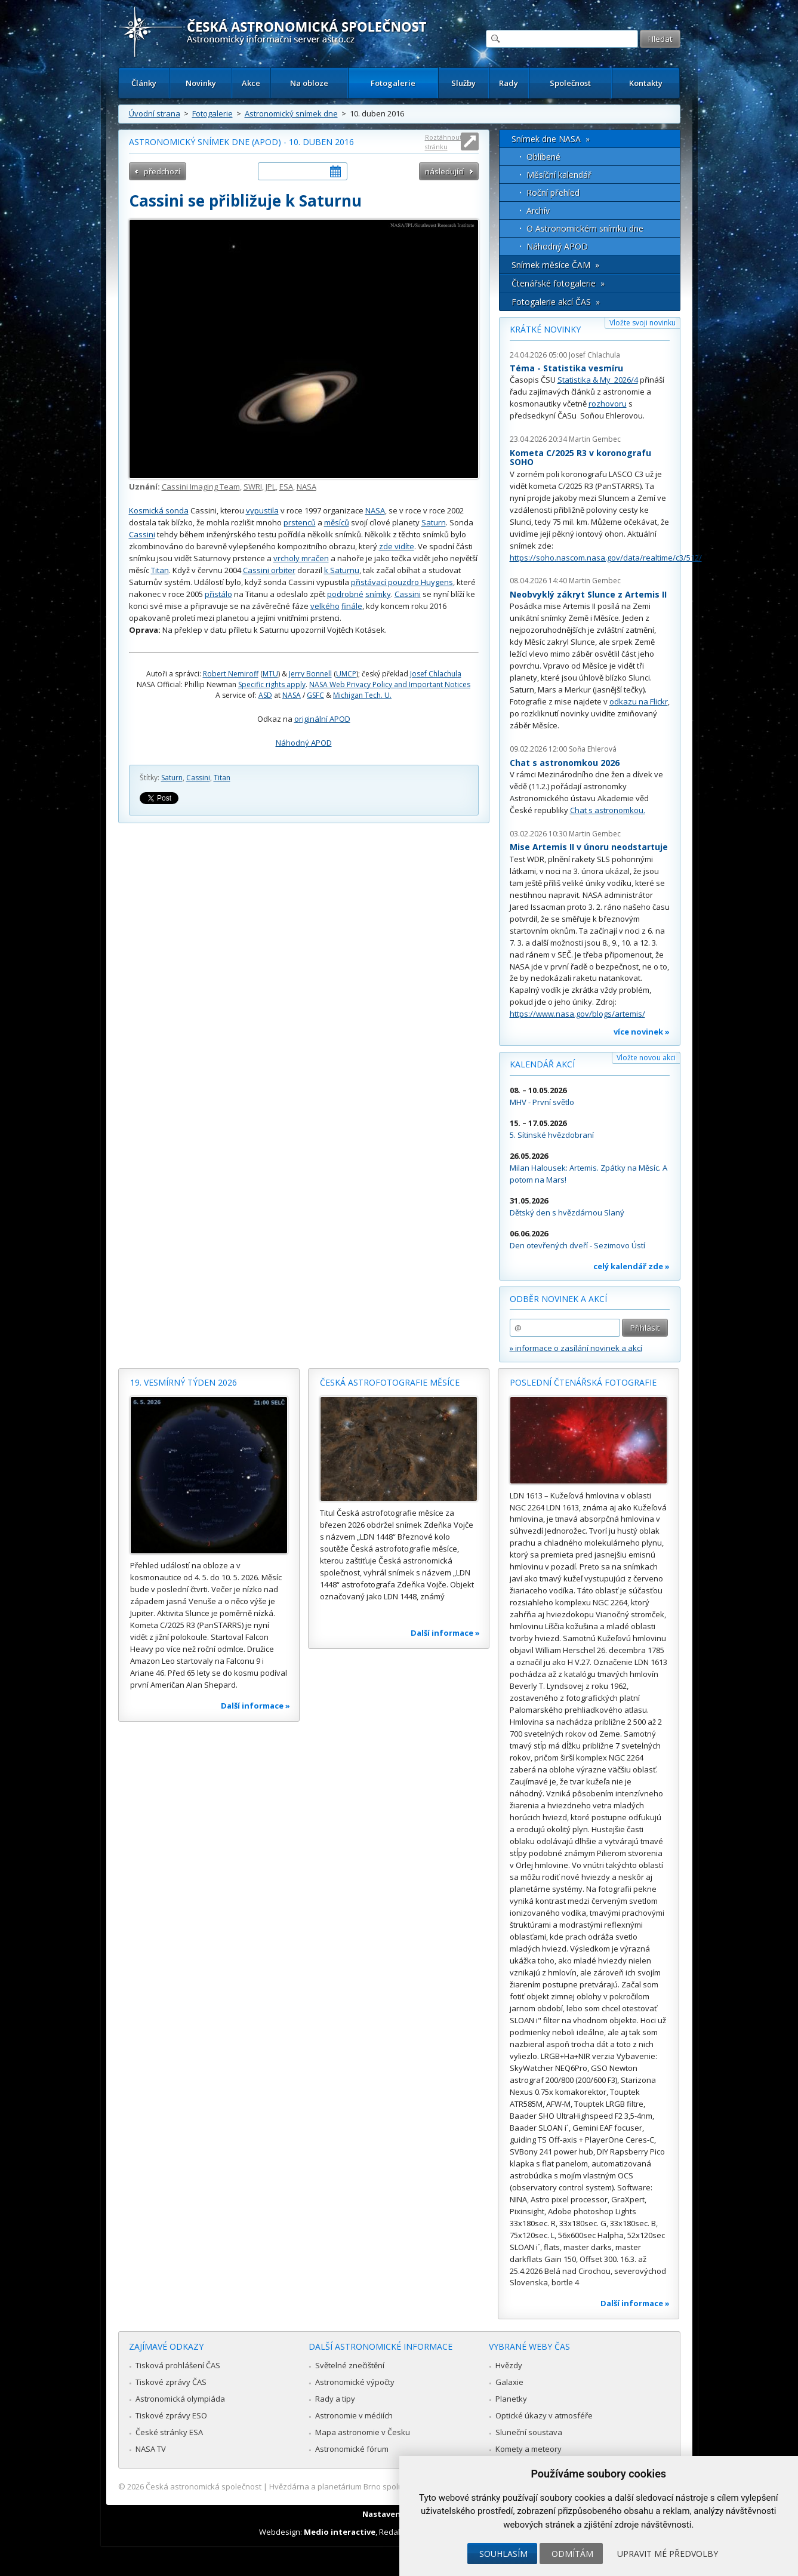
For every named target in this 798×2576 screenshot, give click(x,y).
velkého (325, 606)
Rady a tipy (335, 2398)
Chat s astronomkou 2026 (565, 762)
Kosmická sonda (159, 510)
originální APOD (322, 718)
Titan (160, 570)
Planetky (511, 2398)
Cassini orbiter (269, 570)
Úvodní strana (154, 113)
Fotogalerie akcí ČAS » (556, 301)
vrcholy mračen (301, 558)
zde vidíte (396, 546)
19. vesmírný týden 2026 (183, 1382)
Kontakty (646, 83)
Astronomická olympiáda (180, 2398)
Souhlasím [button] (503, 2553)
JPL (271, 486)
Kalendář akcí (542, 1064)
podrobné (345, 594)
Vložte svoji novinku (642, 323)
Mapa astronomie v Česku (362, 2432)
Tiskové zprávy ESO (171, 2415)
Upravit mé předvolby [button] (667, 2553)
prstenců (300, 522)
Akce (251, 83)
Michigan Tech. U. (362, 695)
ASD (265, 695)
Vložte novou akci (646, 1057)
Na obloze (309, 83)
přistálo (218, 594)
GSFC (315, 695)
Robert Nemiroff (230, 674)
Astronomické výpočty (355, 2382)
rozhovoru (608, 403)
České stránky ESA (169, 2432)
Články (143, 83)
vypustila (262, 510)
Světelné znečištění (349, 2365)
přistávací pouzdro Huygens (402, 582)
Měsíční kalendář (558, 174)
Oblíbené (543, 156)
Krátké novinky (545, 329)
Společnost (570, 83)
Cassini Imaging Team (201, 486)
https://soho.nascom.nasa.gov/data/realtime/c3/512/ (606, 557)
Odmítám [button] (572, 2553)
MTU (270, 674)
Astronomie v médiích (354, 2415)
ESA (286, 486)
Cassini (142, 534)
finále (351, 606)
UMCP (346, 674)
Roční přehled (553, 192)
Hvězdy (508, 2365)
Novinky (201, 83)
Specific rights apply (272, 684)
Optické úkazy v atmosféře (544, 2415)
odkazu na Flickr (638, 701)
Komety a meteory (528, 2448)
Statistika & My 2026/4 (597, 379)
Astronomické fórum (352, 2448)
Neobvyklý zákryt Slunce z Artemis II (588, 594)
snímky (378, 594)
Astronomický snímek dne (291, 113)
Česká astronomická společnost (203, 2486)
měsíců (336, 522)
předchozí (162, 171)
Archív (538, 210)
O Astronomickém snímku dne (584, 228)
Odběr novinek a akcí (558, 1298)
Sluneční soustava (528, 2432)
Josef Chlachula (435, 674)
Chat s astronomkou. (607, 810)
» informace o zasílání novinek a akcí (576, 1348)
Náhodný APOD (304, 742)
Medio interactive (339, 2531)
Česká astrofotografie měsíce (390, 1382)
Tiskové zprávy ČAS (171, 2382)
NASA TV (150, 2448)
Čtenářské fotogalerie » (558, 283)
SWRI (253, 486)
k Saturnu (341, 570)
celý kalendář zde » (631, 1266)
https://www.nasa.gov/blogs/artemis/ (577, 1013)
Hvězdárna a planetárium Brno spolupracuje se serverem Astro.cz (389, 2486)
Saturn (433, 522)
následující (444, 171)
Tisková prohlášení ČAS (177, 2365)
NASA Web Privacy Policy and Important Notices (389, 684)
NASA (306, 486)
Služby (463, 83)
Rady (508, 83)
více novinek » (642, 1031)
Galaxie (509, 2382)
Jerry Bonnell (310, 674)
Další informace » (255, 1705)
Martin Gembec (595, 439)
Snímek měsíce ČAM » (555, 264)
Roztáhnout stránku (443, 141)
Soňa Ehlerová (593, 749)
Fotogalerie (393, 83)
